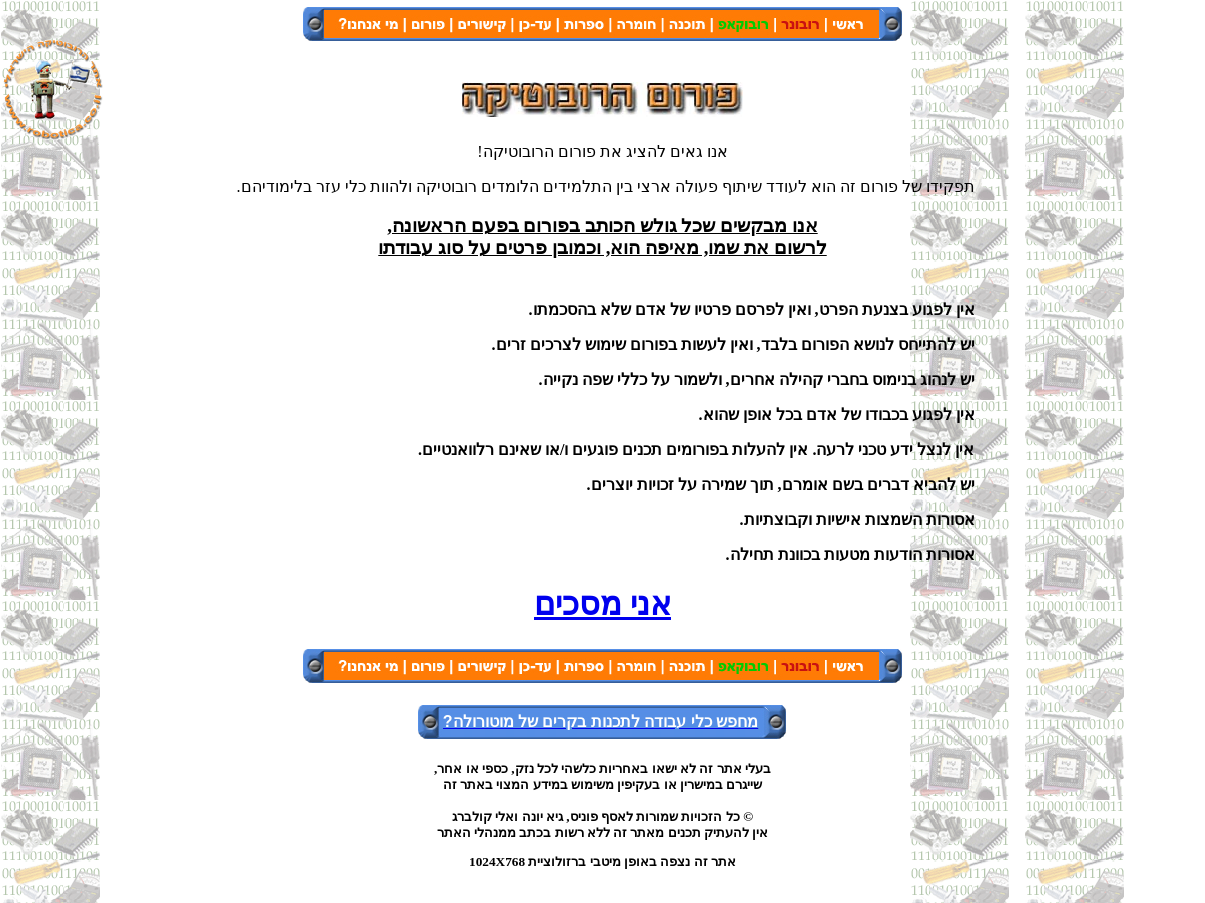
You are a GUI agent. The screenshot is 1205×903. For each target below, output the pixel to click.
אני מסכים (602, 604)
